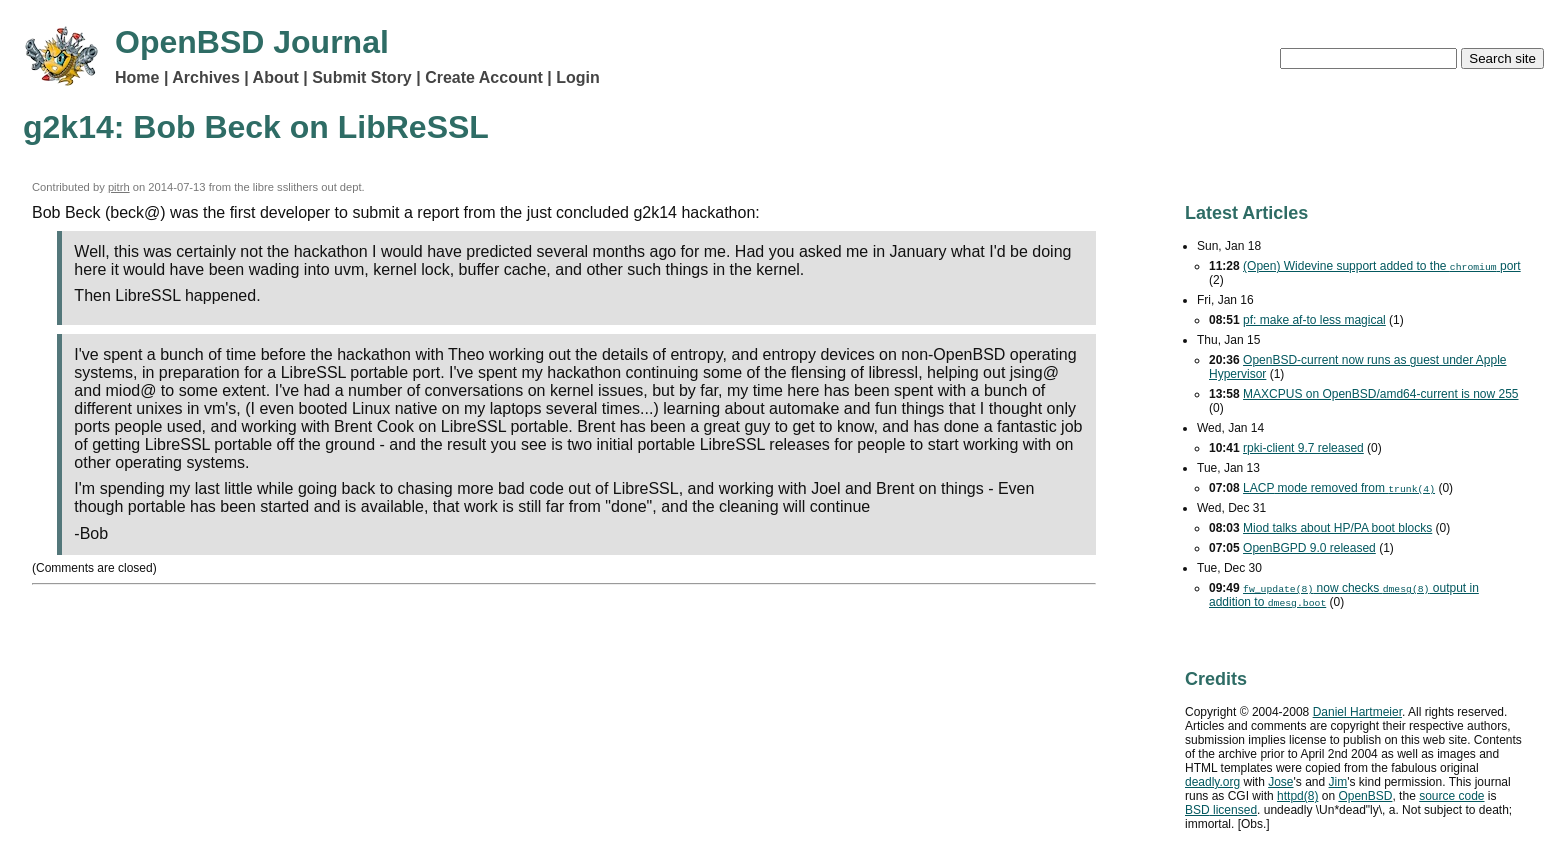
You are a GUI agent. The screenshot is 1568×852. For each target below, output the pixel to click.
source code (1451, 796)
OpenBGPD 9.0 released (1309, 548)
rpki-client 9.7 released (1303, 448)
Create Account (484, 77)
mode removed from (1339, 488)
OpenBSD (1365, 796)
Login (578, 77)
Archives (206, 77)
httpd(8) (1297, 796)
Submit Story (362, 77)
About (276, 77)
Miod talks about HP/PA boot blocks (1337, 528)
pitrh (119, 187)
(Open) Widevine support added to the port (1382, 266)
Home (137, 77)
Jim (1338, 782)
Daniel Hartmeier (1357, 712)
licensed (1221, 810)
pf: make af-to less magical (1314, 320)
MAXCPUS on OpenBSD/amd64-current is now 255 (1380, 394)
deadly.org (1212, 782)
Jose (1280, 782)
